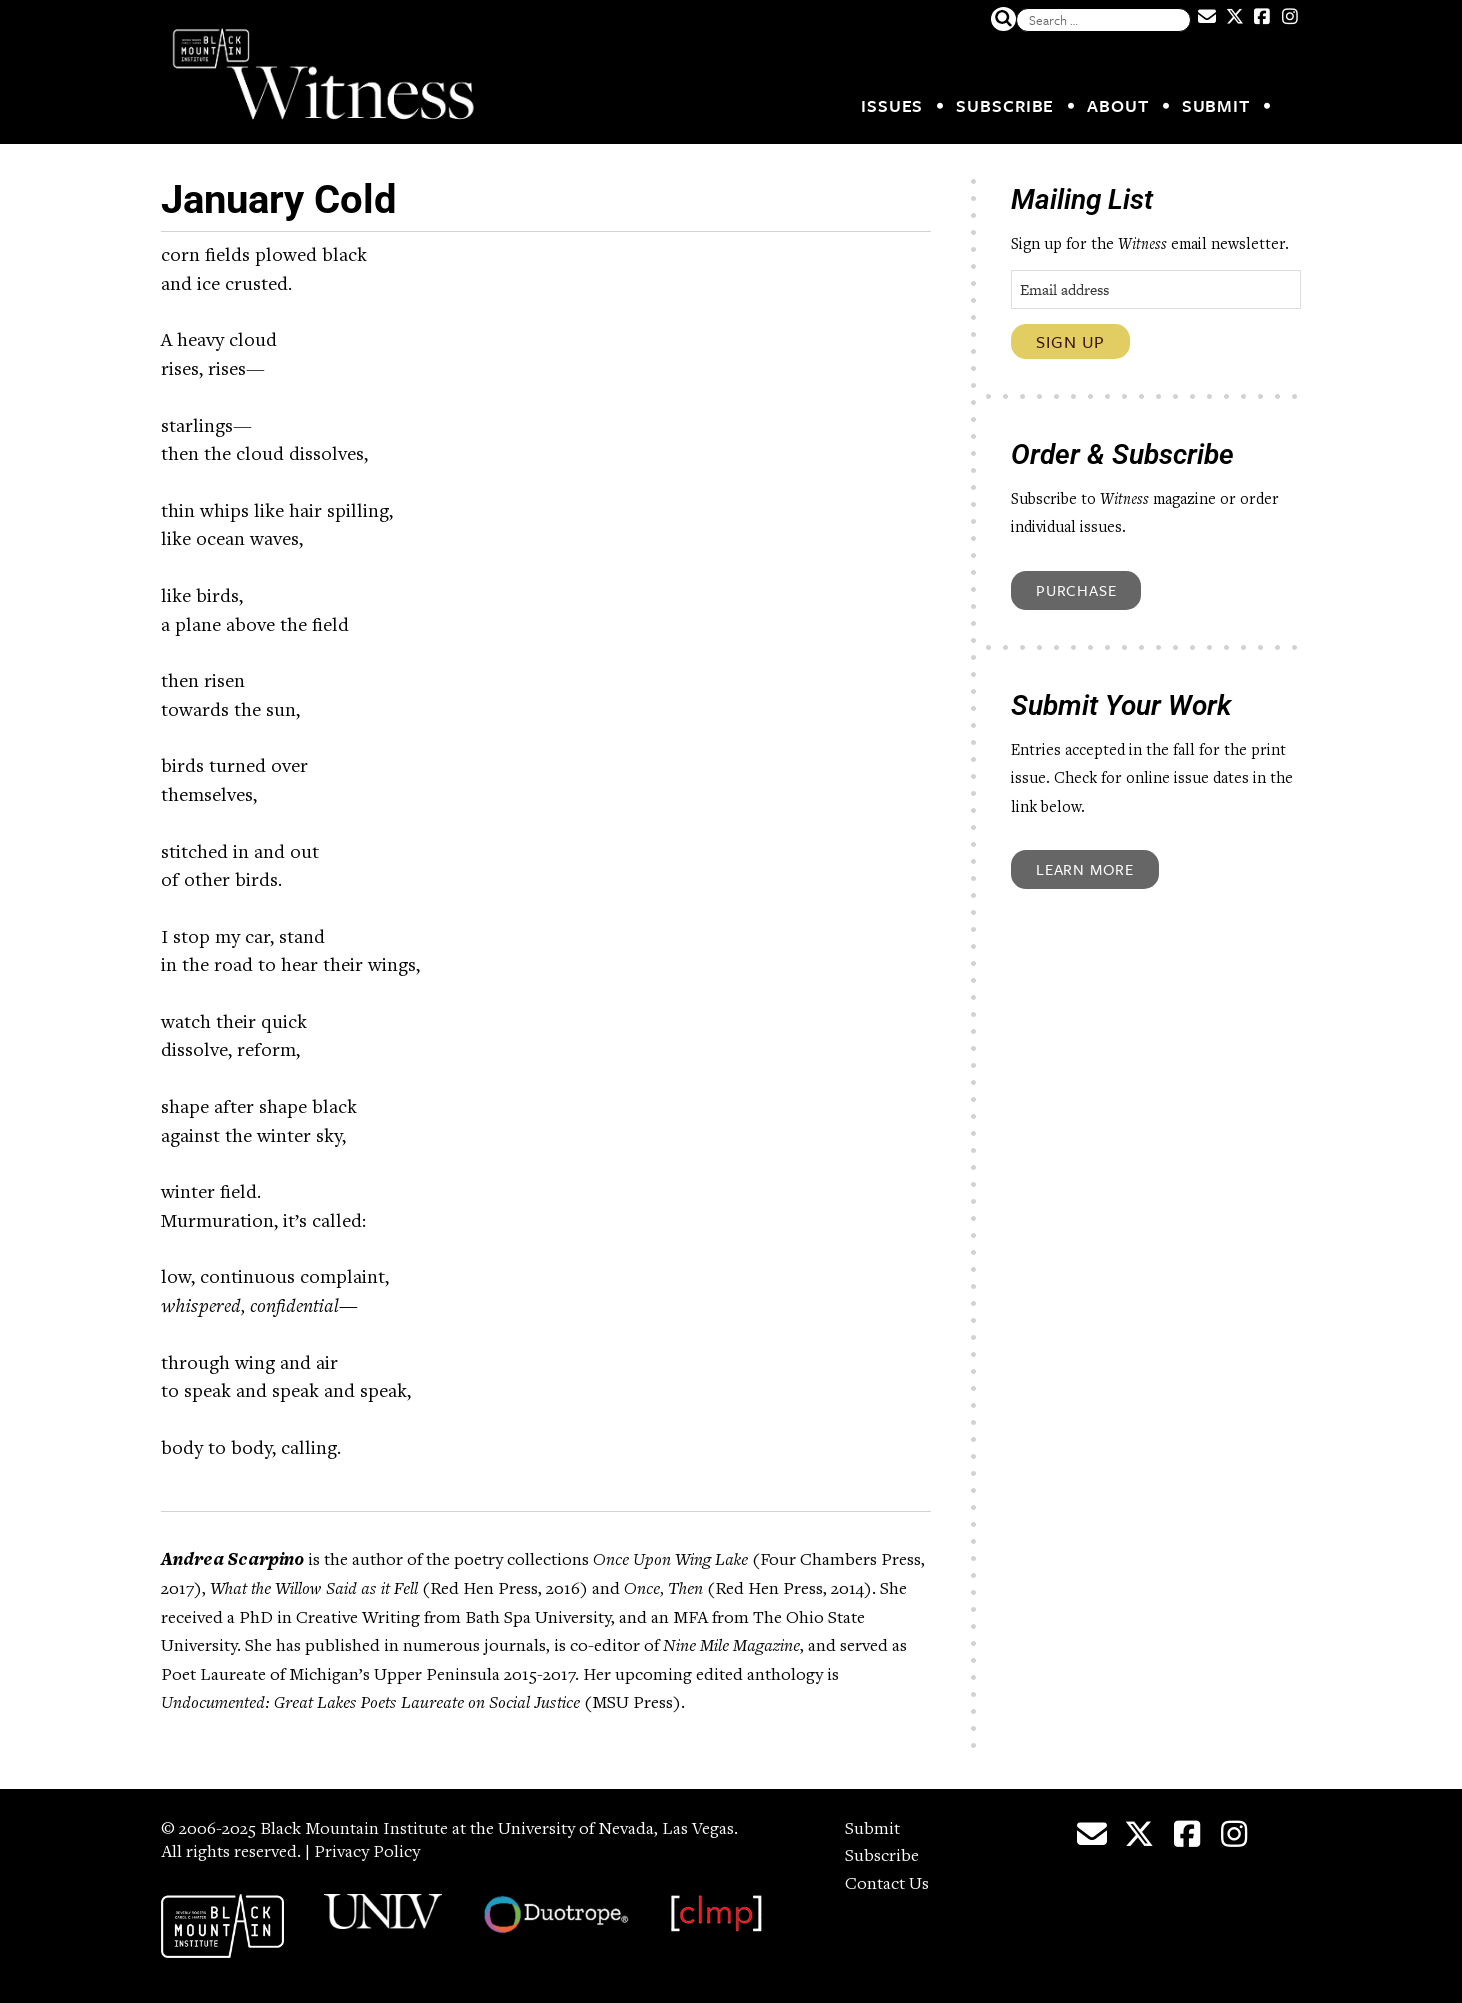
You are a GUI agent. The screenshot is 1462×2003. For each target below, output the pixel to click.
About (1118, 105)
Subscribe (1005, 105)
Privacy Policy (367, 1853)
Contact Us (887, 1885)
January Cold (279, 199)
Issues (892, 105)
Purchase (1076, 590)
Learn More (1085, 869)
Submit (1216, 105)
